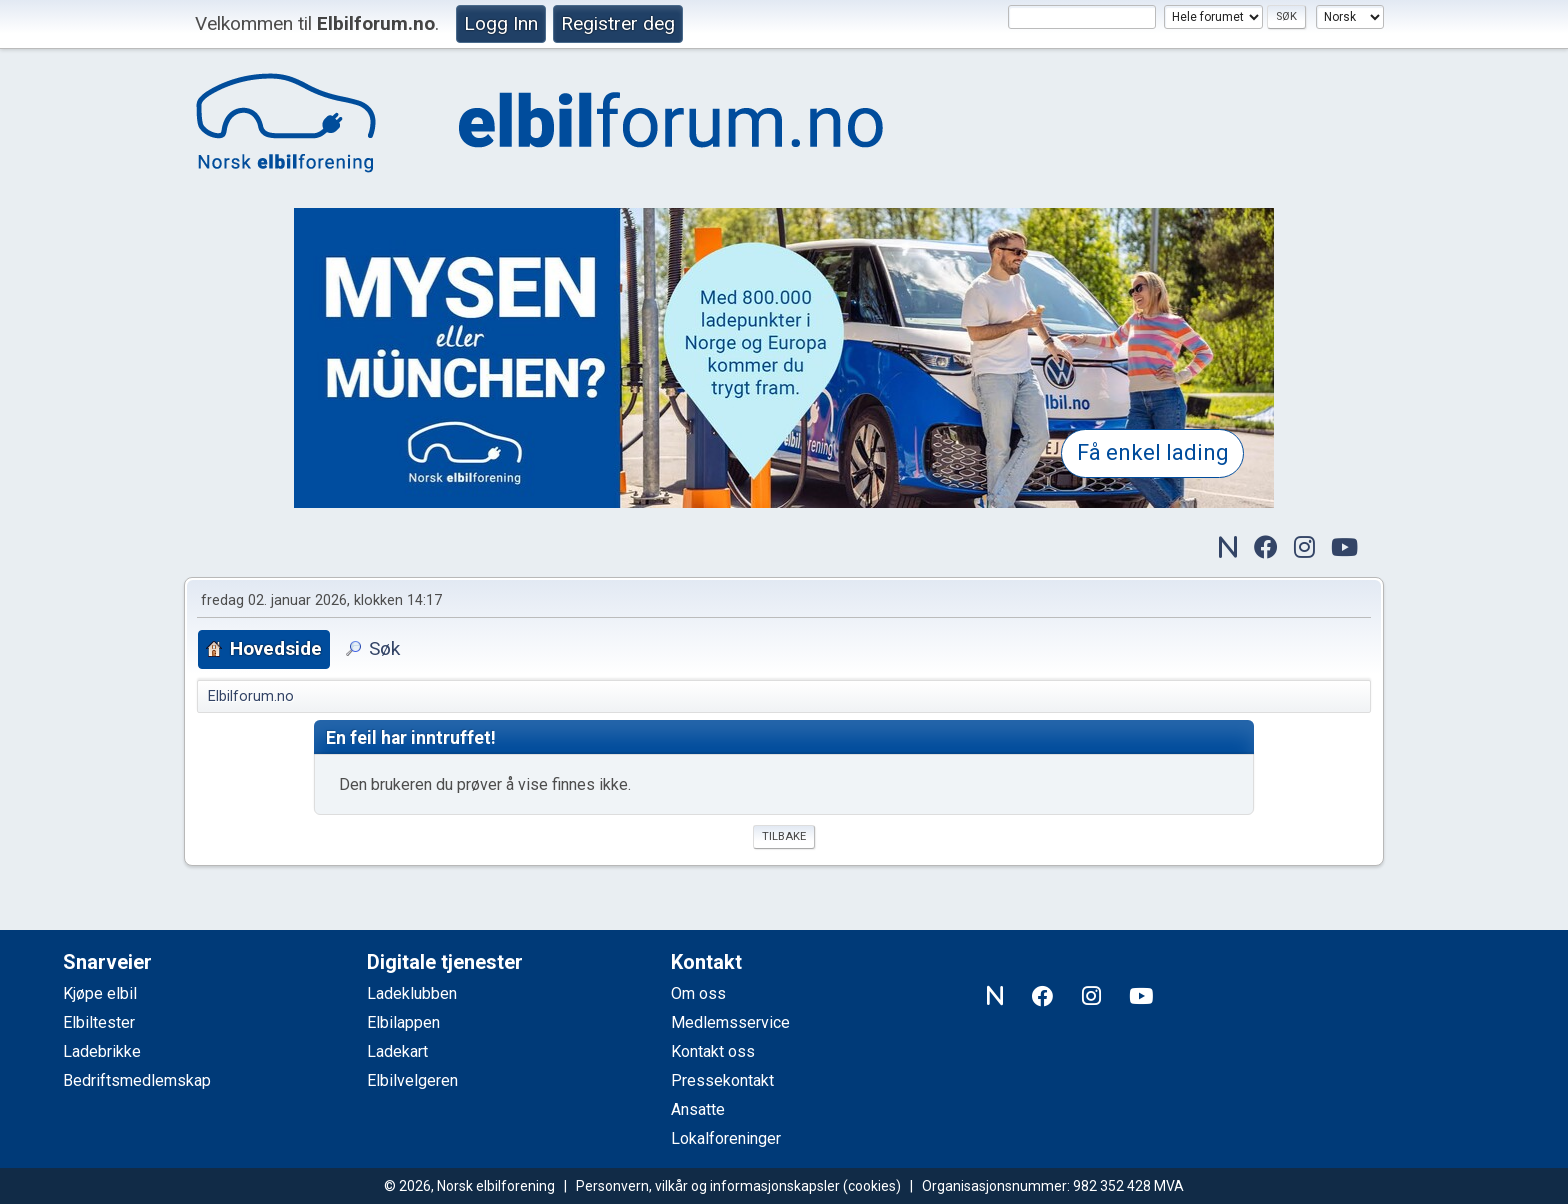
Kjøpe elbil (100, 993)
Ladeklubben (412, 993)
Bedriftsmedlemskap (137, 1080)
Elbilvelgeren (412, 1080)
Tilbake (784, 836)
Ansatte (698, 1109)
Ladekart (397, 1051)
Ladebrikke (102, 1051)
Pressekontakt (722, 1080)
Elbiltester (99, 1022)
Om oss (698, 993)
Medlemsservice (730, 1022)
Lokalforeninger (726, 1138)
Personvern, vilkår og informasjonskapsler (708, 1186)
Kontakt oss (713, 1051)
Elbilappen (403, 1022)
